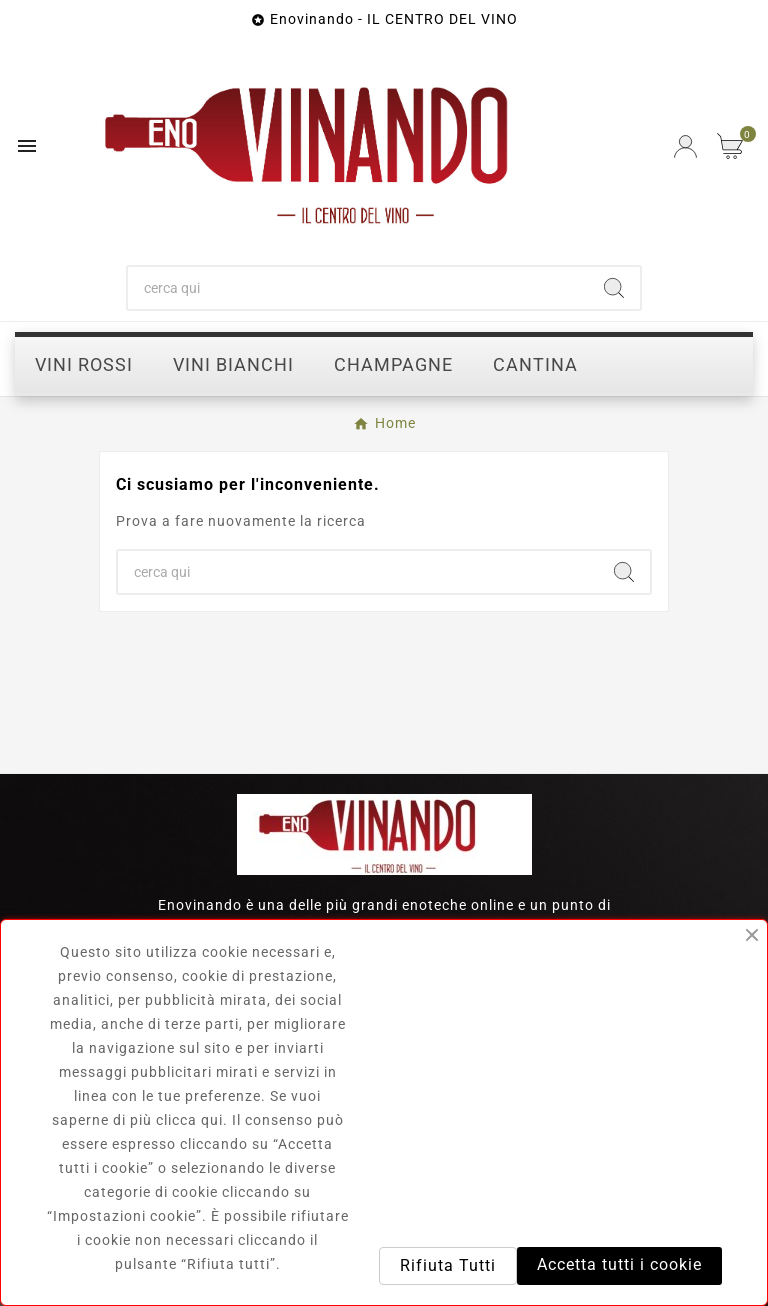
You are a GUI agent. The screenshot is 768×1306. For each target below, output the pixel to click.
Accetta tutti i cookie (619, 1264)
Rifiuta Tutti (448, 1265)
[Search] (614, 288)
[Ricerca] (358, 288)
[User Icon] (685, 146)
